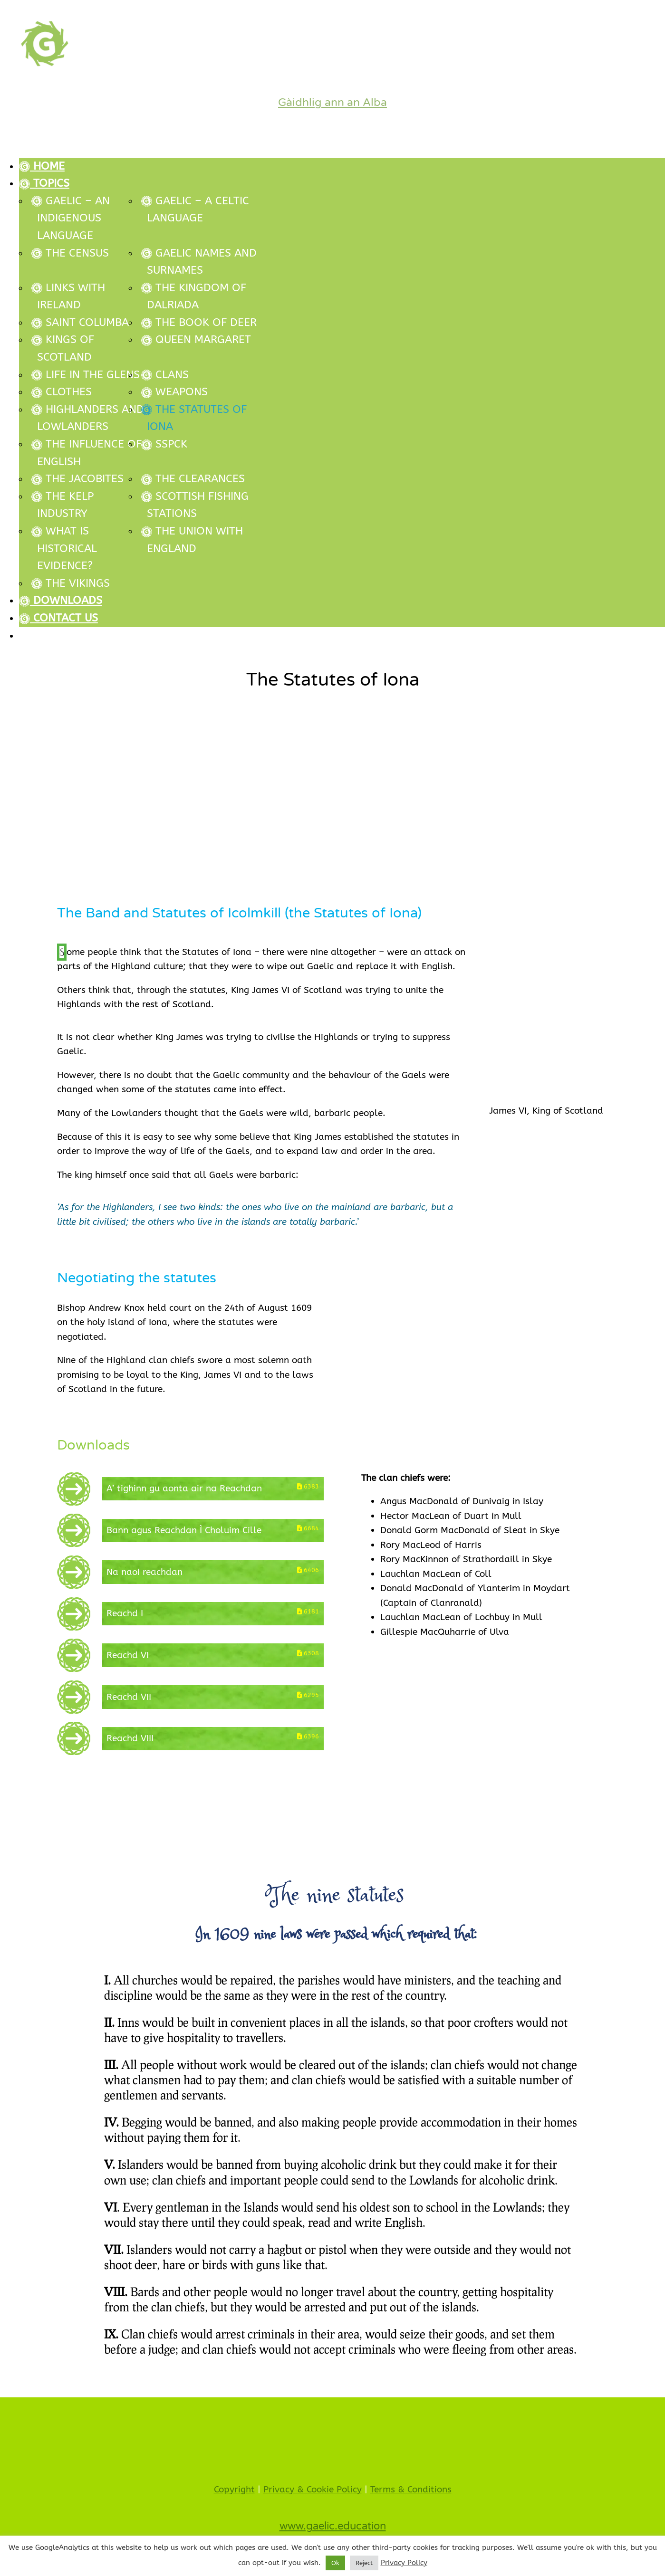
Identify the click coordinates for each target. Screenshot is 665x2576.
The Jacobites (77, 478)
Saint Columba (80, 322)
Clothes (61, 391)
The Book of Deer (199, 322)
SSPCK (164, 444)
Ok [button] (335, 2562)
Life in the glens (85, 374)
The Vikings (70, 583)
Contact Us (58, 617)
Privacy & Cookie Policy (312, 2489)
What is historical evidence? (64, 548)
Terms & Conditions (411, 2489)
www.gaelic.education (332, 2526)
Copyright (234, 2489)
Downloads (60, 600)
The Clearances (193, 478)
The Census (70, 253)
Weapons (174, 391)
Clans (165, 374)
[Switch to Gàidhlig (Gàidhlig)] (342, 636)
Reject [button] (364, 2562)
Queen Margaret (196, 339)
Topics (44, 183)
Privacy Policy (404, 2562)
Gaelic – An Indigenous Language (70, 218)
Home (42, 166)
